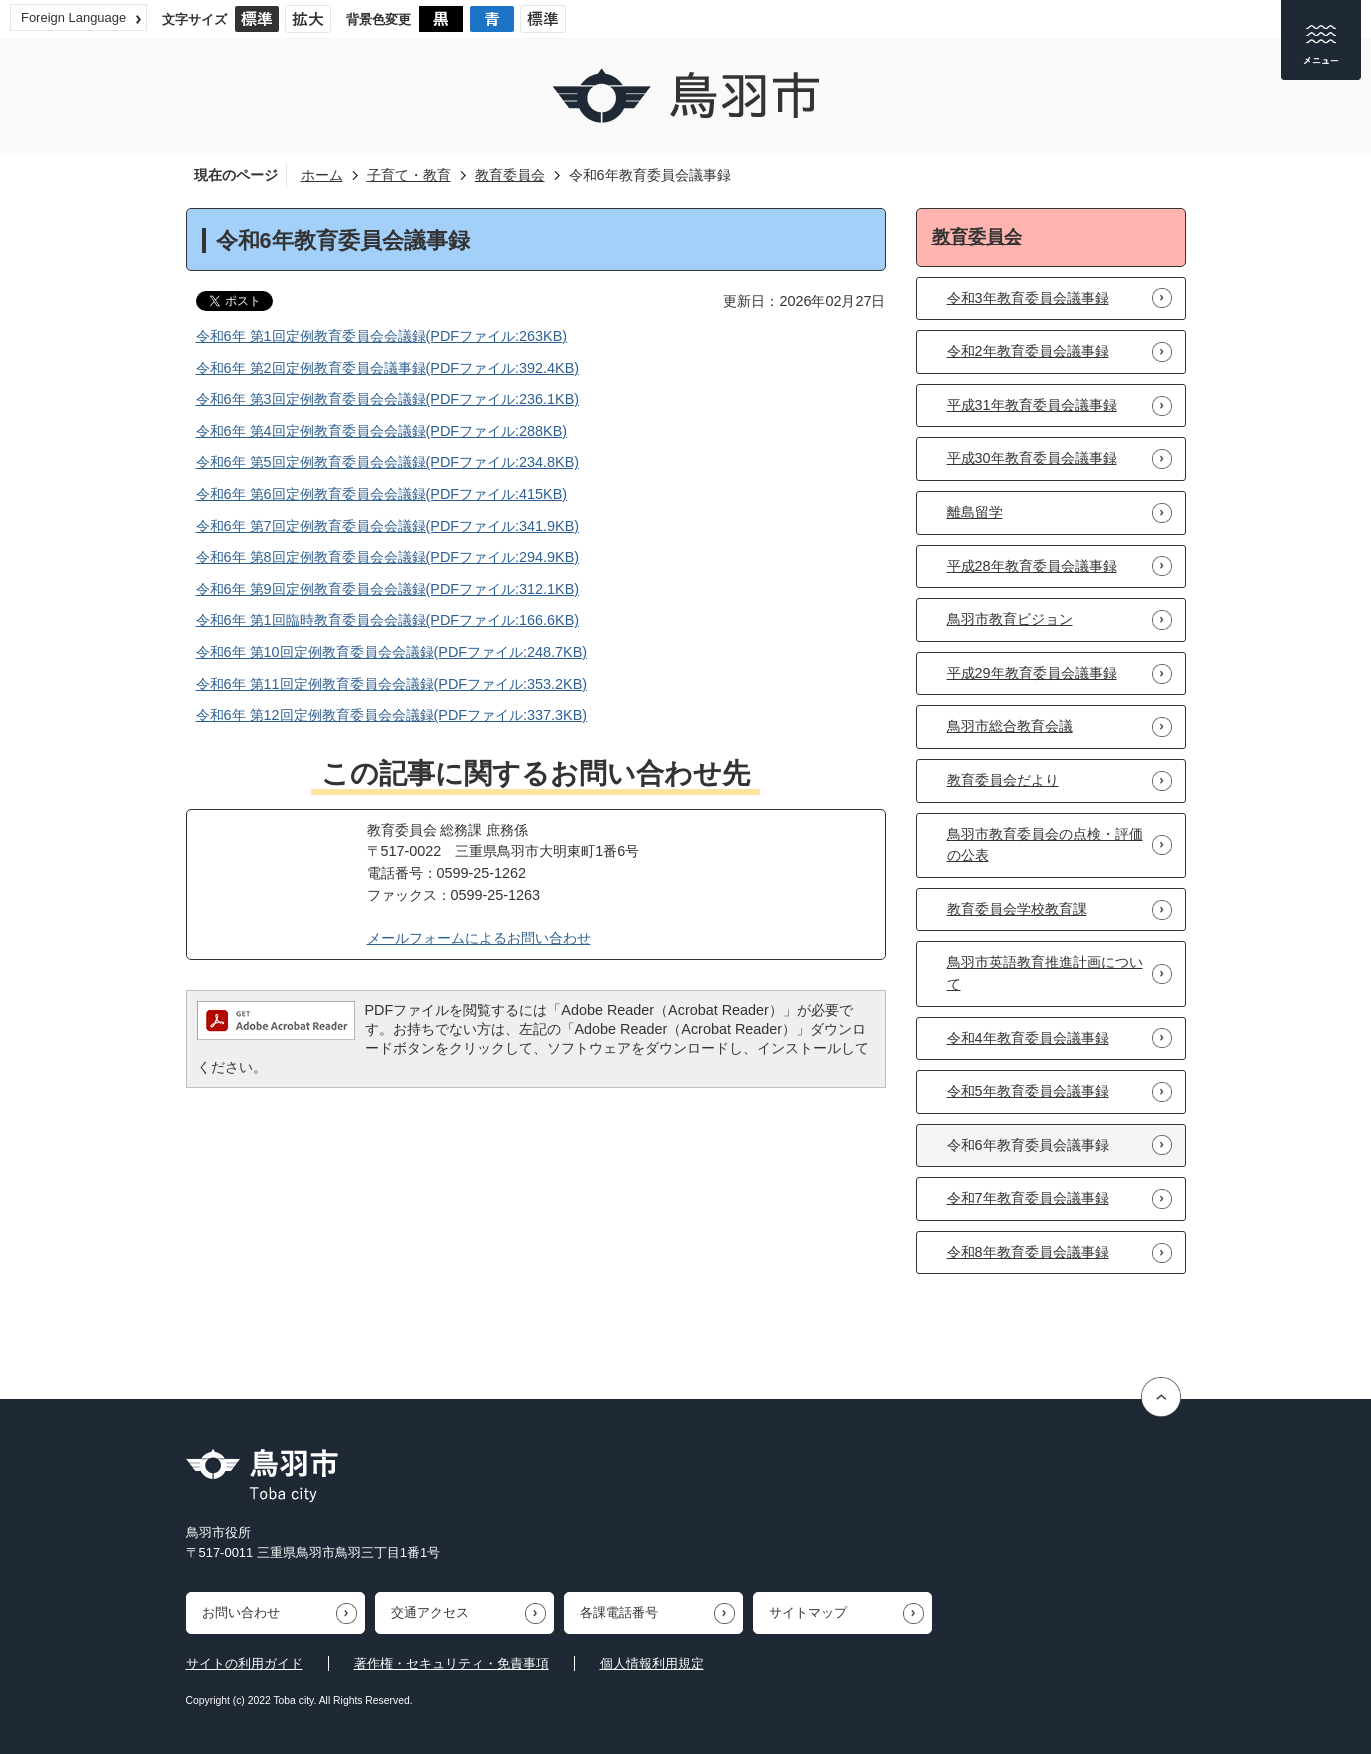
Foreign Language (73, 17)
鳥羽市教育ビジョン (1010, 619)
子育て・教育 (409, 175)
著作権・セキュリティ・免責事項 (451, 1663)
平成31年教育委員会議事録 (1032, 405)
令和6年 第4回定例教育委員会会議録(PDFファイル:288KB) (382, 431)
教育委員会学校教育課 (1017, 909)
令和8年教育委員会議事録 (1028, 1252)
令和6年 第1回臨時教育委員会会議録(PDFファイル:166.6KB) (388, 620)
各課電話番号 (619, 1612)
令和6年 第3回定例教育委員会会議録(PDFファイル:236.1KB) (388, 399)
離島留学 (975, 512)
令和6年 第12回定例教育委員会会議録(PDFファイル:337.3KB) (392, 715)
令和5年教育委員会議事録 (1028, 1091)
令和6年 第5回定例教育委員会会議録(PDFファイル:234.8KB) (388, 462)
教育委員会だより (1003, 780)
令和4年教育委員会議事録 (1028, 1038)
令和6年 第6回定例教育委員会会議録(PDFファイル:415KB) (382, 494)
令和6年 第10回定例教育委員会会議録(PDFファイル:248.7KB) (392, 652)
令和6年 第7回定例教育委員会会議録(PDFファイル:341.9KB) (388, 526)
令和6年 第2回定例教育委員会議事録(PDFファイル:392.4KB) (388, 368)
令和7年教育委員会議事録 (1028, 1198)
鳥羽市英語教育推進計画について (1045, 973)
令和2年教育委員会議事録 (1028, 351)
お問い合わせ (241, 1612)
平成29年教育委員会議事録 (1032, 673)
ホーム (322, 175)
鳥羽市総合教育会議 (1010, 726)
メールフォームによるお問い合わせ (479, 938)
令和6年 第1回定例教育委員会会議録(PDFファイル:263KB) (382, 336)
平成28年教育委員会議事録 (1032, 566)
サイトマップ (808, 1612)
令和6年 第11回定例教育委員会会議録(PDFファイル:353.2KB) (392, 684)
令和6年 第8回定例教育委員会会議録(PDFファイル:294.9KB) (388, 557)
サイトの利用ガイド (244, 1663)
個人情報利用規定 (652, 1663)
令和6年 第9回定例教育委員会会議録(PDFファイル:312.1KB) (388, 589)
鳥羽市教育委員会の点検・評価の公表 (1045, 845)
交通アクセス (430, 1612)
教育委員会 (510, 175)
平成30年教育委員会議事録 (1032, 458)
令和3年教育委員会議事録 (1028, 298)
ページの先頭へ (1163, 1396)
